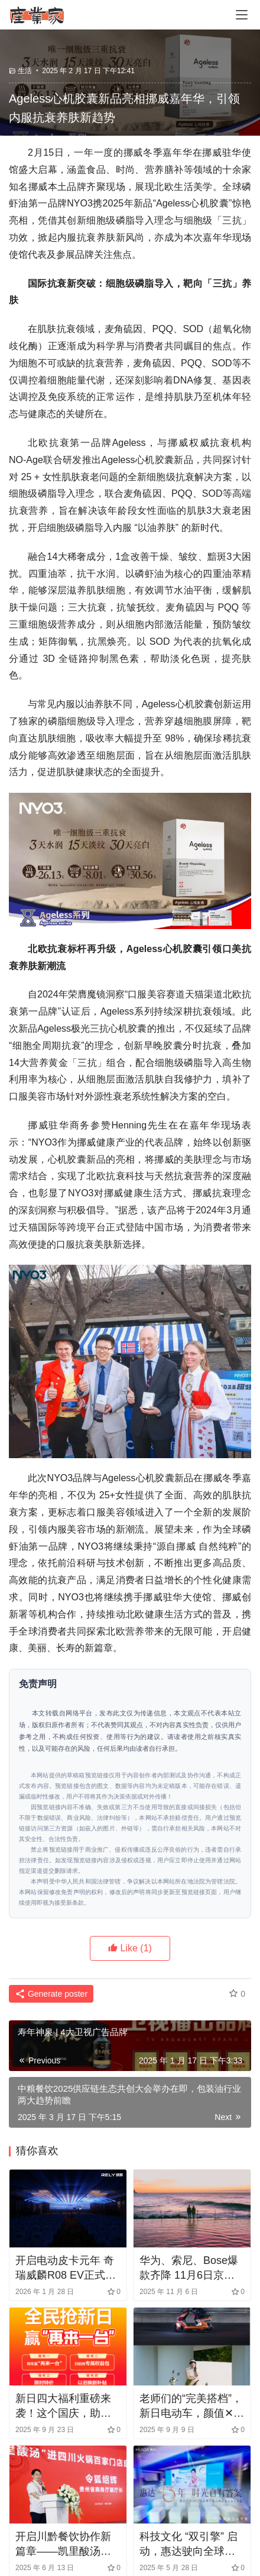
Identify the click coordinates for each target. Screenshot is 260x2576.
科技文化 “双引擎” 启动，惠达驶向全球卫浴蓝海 (188, 2545)
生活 (25, 71)
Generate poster (51, 1994)
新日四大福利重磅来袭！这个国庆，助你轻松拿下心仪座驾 (63, 2407)
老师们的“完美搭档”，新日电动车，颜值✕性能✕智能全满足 (191, 2407)
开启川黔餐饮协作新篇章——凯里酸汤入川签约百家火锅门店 (63, 2545)
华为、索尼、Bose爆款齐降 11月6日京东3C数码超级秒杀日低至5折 (188, 2269)
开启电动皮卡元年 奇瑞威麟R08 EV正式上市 (65, 2269)
